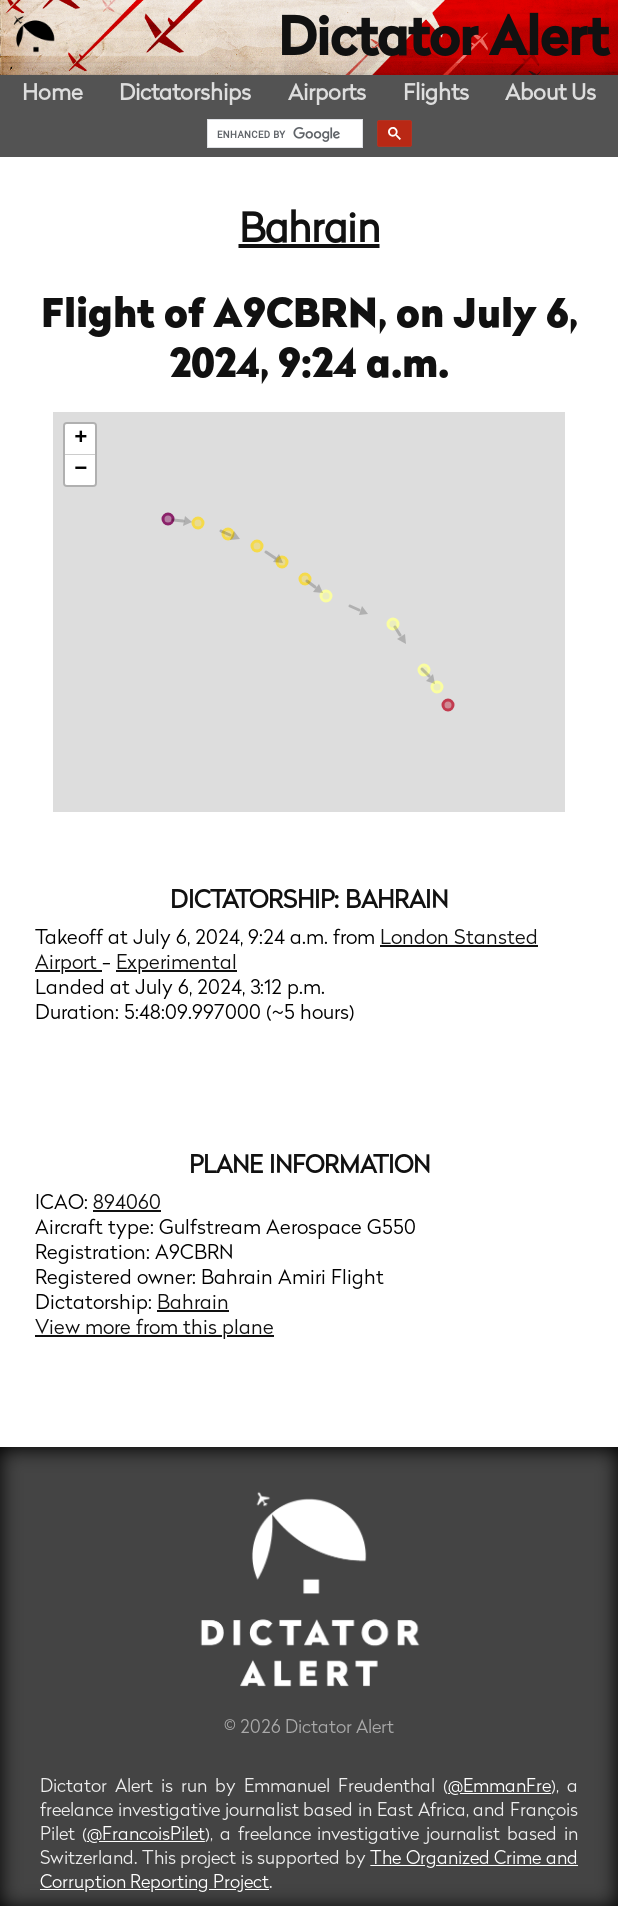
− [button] (80, 470)
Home (52, 94)
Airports (327, 94)
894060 (127, 1204)
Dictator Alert (443, 42)
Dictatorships (185, 94)
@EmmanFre (499, 1787)
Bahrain (309, 232)
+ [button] (80, 439)
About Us (550, 94)
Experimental (176, 964)
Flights (436, 94)
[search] (283, 134)
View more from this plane (154, 1329)
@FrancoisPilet (146, 1835)
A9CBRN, (304, 317)
